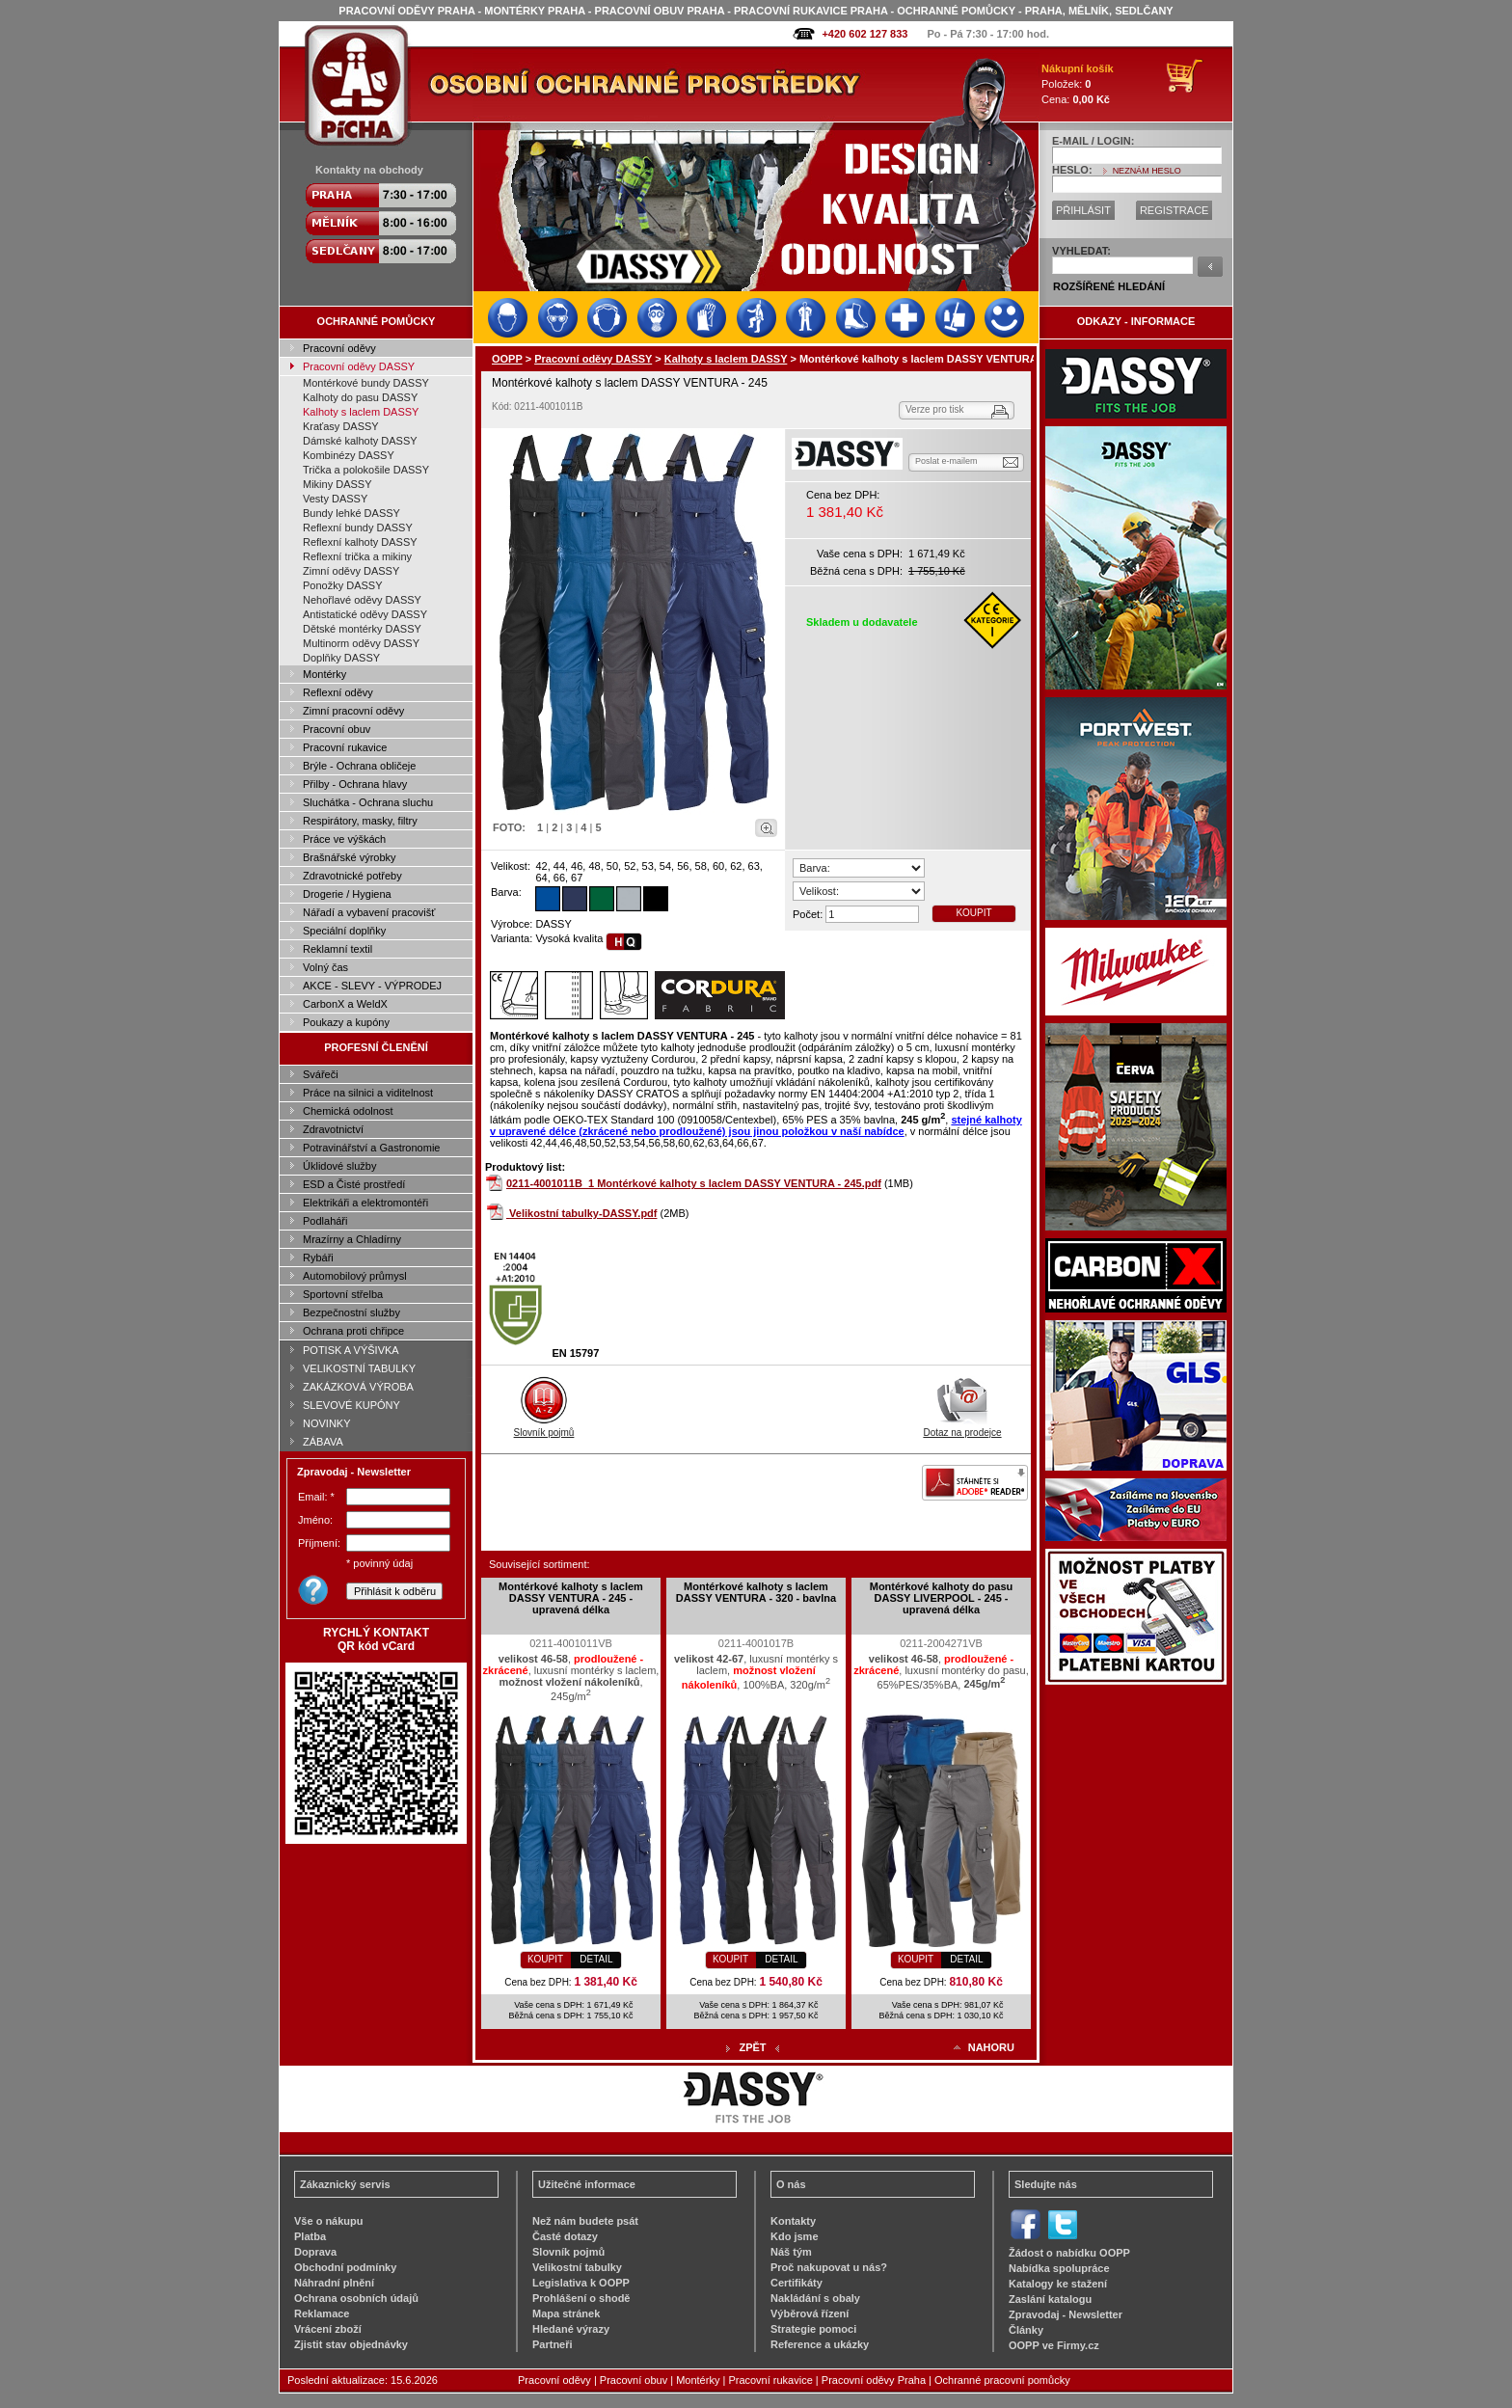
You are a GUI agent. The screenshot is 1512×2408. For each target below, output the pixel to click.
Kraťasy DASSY (341, 426)
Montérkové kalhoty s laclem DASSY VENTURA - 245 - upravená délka (571, 1598)
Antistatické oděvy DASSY (365, 614)
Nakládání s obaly (815, 2298)
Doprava (315, 2252)
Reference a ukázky (819, 2344)
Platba (310, 2236)
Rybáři (318, 1257)
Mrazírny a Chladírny (352, 1239)
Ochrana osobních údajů (356, 2298)
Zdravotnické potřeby (352, 875)
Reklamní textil (337, 949)
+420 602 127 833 (864, 34)
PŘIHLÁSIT (1083, 210)
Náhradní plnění (334, 2282)
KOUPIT (973, 912)
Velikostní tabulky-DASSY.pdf (583, 1213)
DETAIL (596, 1959)
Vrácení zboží (328, 2329)
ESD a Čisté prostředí (354, 1184)
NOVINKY (327, 1423)
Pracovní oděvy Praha (874, 2380)
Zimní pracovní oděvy (353, 711)
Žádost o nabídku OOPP (1069, 2253)
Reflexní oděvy (338, 692)
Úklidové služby (339, 1166)
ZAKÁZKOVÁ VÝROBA (358, 1387)
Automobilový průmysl (355, 1276)
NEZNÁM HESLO (1147, 171)
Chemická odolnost (348, 1111)
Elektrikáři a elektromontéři (365, 1202)
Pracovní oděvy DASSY (359, 366)
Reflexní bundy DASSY (358, 527)
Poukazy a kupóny (346, 1022)
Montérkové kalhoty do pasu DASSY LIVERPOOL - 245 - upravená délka (941, 1598)
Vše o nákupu (329, 2221)
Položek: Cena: (1077, 84)
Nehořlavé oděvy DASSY (362, 600)
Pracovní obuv (336, 729)
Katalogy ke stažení (1058, 2283)
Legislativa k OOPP (581, 2282)
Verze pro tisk (934, 409)
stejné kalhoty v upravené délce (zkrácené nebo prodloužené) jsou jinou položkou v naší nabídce (756, 1125)
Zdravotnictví (333, 1129)
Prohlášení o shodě (581, 2298)
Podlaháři (325, 1221)
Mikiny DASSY (337, 484)
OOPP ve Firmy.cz (1054, 2345)
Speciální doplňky (344, 930)
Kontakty (793, 2221)
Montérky (324, 674)
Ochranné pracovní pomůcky (1002, 2380)
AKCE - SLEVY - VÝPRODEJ (372, 985)
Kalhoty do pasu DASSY (360, 397)
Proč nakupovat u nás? (828, 2267)
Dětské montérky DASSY (362, 629)
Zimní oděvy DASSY (351, 571)
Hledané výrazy (570, 2329)
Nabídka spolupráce (1059, 2268)
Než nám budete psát (585, 2221)
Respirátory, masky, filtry (360, 820)
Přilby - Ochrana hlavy (355, 784)
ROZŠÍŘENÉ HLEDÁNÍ (1109, 286)
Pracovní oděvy (339, 348)
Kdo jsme (794, 2236)
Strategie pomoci (813, 2329)
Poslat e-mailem (946, 461)
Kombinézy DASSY (348, 455)
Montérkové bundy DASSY (366, 383)
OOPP (507, 359)
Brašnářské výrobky (349, 857)
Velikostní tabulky (577, 2267)
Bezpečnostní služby (351, 1312)
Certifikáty (796, 2282)
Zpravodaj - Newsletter (1065, 2314)
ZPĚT (752, 2047)
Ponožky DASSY (343, 585)
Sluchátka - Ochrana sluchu (368, 802)
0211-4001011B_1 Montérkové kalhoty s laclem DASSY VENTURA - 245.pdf (693, 1183)
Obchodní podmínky (345, 2267)
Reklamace (322, 2313)
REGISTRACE (1174, 210)
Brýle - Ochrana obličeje (359, 765)
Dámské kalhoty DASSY (360, 440)
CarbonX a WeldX (345, 1004)
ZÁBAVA (323, 1442)
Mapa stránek (566, 2313)
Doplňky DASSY (341, 657)
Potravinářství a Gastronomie (371, 1147)
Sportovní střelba (343, 1294)
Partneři (552, 2344)
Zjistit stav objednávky (351, 2344)
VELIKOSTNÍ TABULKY (359, 1368)
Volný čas (325, 967)
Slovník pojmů (544, 1427)
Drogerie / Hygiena (347, 894)
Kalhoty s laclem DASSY (360, 412)
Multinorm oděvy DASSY (361, 643)
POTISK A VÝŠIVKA (351, 1350)
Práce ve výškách (344, 839)
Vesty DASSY (335, 498)
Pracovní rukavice (345, 747)
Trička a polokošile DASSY (366, 469)
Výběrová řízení (809, 2313)
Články (1026, 2330)
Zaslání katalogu (1050, 2299)
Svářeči (320, 1074)
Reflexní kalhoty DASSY (360, 542)
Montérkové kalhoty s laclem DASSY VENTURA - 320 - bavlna (756, 1592)
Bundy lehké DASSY (351, 513)
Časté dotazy (565, 2236)
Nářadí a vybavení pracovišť (369, 912)
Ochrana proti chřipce (353, 1331)
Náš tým (791, 2252)
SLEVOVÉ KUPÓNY (351, 1405)
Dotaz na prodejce (962, 1427)
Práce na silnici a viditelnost (368, 1092)
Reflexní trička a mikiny (357, 556)
